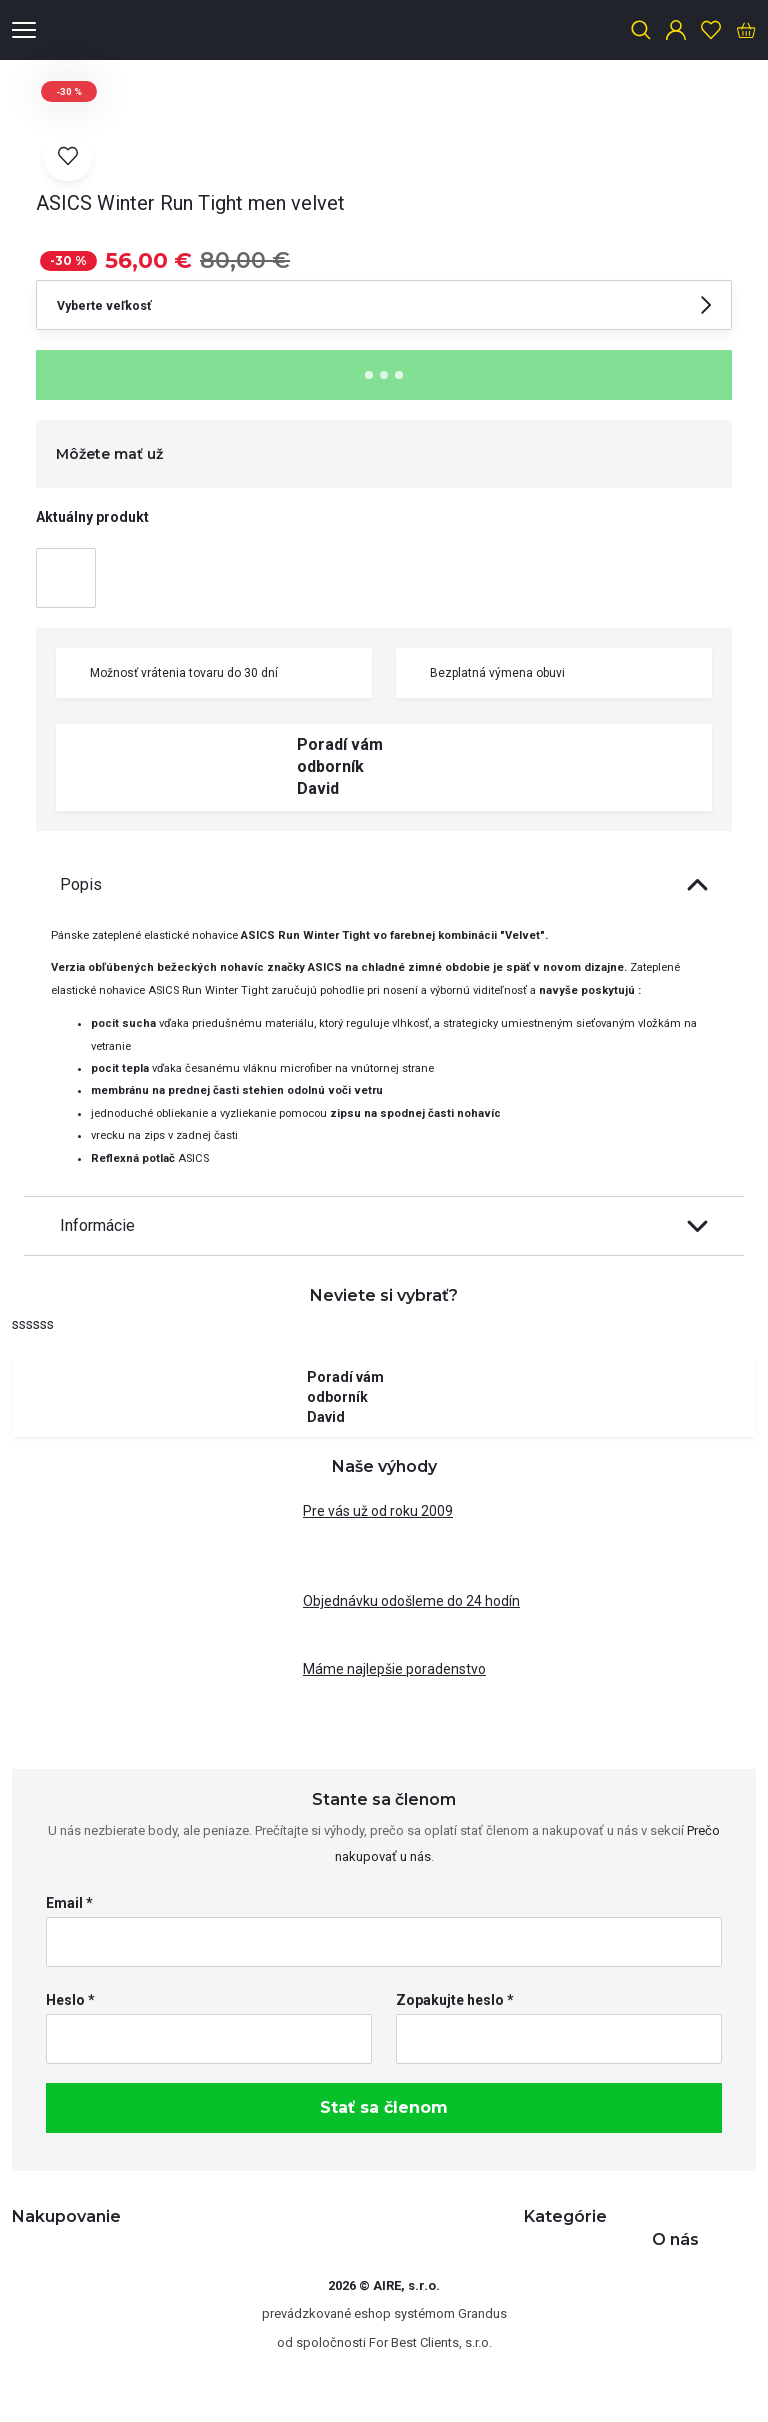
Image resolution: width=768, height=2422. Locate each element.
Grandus (482, 2313)
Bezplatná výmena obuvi (485, 673)
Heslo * (70, 2000)
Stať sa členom (384, 2107)
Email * (69, 1903)
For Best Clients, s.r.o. (430, 2342)
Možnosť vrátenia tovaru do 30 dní (172, 673)
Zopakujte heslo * (455, 2000)
